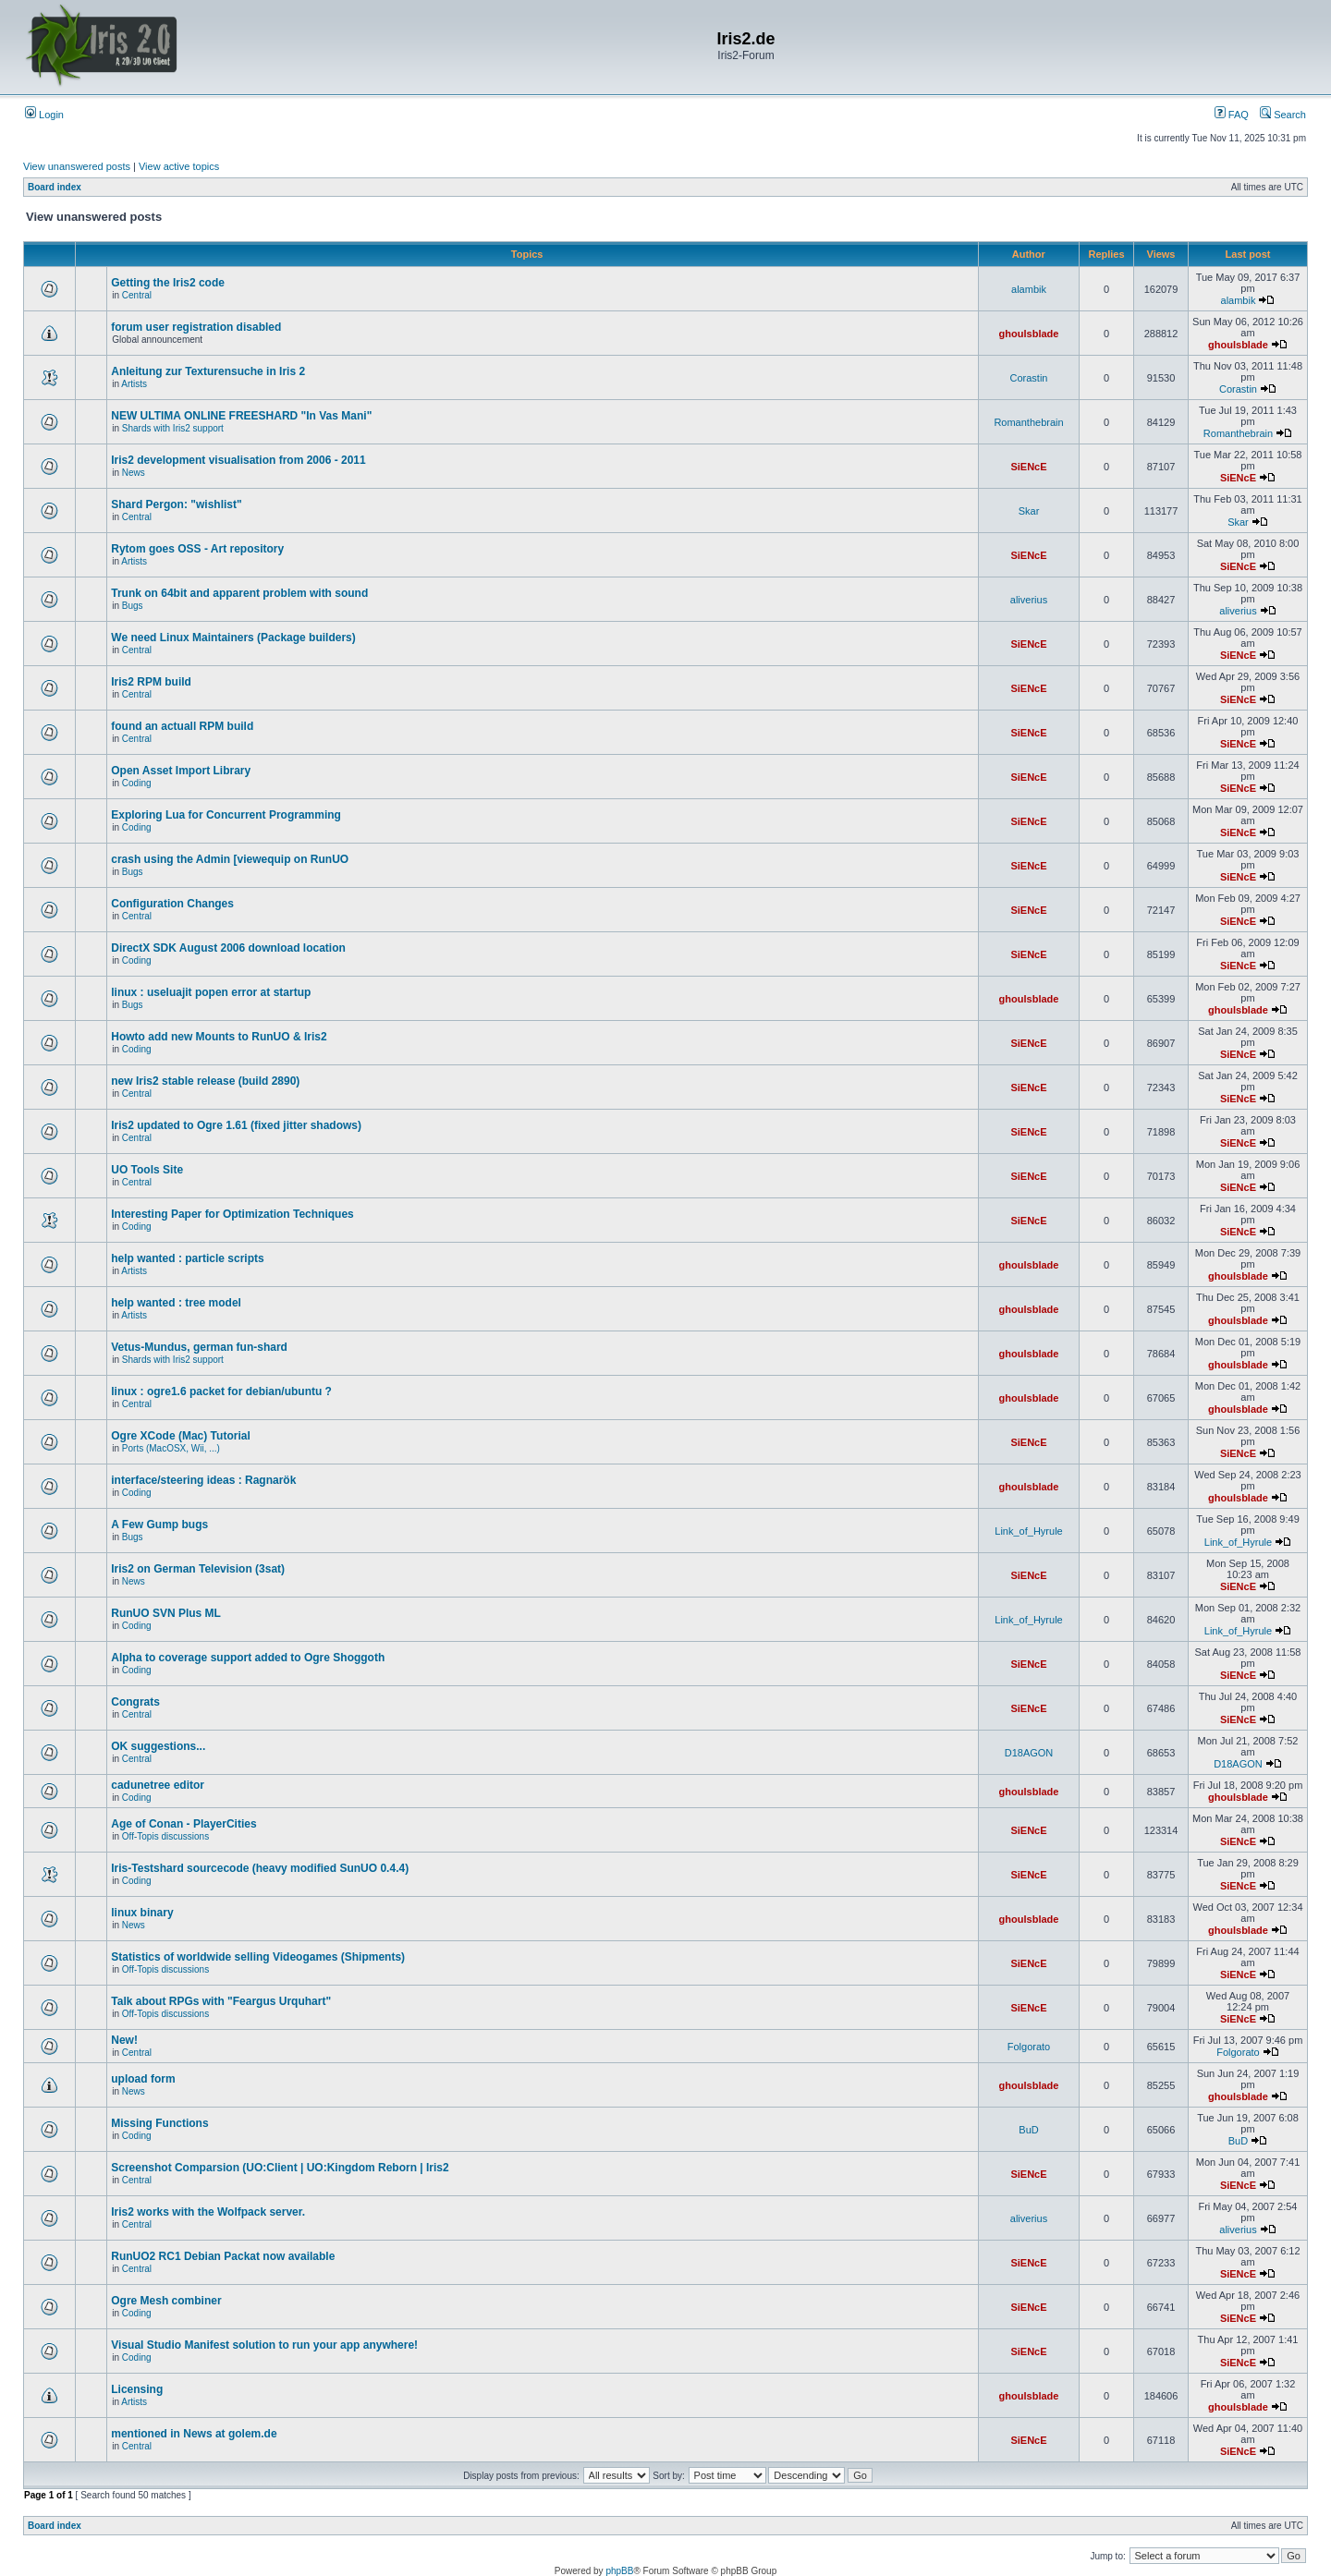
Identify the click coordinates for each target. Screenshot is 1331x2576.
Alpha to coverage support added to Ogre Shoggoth (248, 1657)
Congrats (135, 1701)
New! (124, 2040)
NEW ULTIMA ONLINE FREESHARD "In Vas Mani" (241, 415)
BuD (1028, 2129)
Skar (1029, 510)
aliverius (1028, 599)
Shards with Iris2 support (173, 428)
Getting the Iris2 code (168, 282)
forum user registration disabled (196, 327)
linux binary (142, 1912)
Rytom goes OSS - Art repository (197, 548)
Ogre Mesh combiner (166, 2300)
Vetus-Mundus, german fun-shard (199, 1347)
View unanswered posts (76, 166)
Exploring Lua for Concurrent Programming (226, 814)
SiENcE (1028, 466)
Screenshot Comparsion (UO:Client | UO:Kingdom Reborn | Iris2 (279, 2167)
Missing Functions (159, 2123)
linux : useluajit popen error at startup (211, 992)
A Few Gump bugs (159, 1524)
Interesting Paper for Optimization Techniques (232, 1214)
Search (1283, 114)
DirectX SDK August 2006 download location (228, 948)
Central (137, 295)
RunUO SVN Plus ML (166, 1613)
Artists (134, 384)
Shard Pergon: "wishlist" (176, 504)
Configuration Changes (172, 903)
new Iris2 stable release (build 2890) (205, 1081)
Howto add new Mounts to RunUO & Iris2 (218, 1036)
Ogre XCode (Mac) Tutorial (180, 1435)
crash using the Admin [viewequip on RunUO (229, 859)
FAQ (1232, 114)
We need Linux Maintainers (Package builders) (233, 637)
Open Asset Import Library (180, 770)
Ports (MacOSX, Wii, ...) (171, 1448)
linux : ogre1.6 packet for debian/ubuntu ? (221, 1391)
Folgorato (1028, 2046)
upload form (143, 2078)
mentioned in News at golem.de (193, 2433)
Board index (54, 187)
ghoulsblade (1029, 333)
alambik (1028, 289)
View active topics (179, 166)
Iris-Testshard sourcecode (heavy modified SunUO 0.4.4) (260, 1868)
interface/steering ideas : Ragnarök (203, 1480)
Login (44, 114)
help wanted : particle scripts (187, 1258)
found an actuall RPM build (182, 726)
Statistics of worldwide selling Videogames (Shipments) (258, 1956)
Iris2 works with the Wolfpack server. (208, 2211)
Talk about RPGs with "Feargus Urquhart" (221, 2001)
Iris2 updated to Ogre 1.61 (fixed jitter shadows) (236, 1125)
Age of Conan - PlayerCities (183, 1823)
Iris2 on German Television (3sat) (198, 1568)
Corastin (1029, 377)
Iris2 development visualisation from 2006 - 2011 (238, 460)
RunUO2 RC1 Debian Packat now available (223, 2256)
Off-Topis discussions (165, 1836)
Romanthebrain (1028, 422)
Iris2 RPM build (151, 681)
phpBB (619, 2571)
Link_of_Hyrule (1028, 1531)
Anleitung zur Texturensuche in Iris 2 (208, 371)
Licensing (137, 2389)
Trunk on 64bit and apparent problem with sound (239, 593)
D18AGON (1029, 1752)
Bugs (132, 606)
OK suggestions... (158, 1746)
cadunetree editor (157, 1785)
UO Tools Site (147, 1169)
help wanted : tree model (176, 1302)
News (133, 473)
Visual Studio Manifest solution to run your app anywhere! (264, 2345)
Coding (137, 783)
